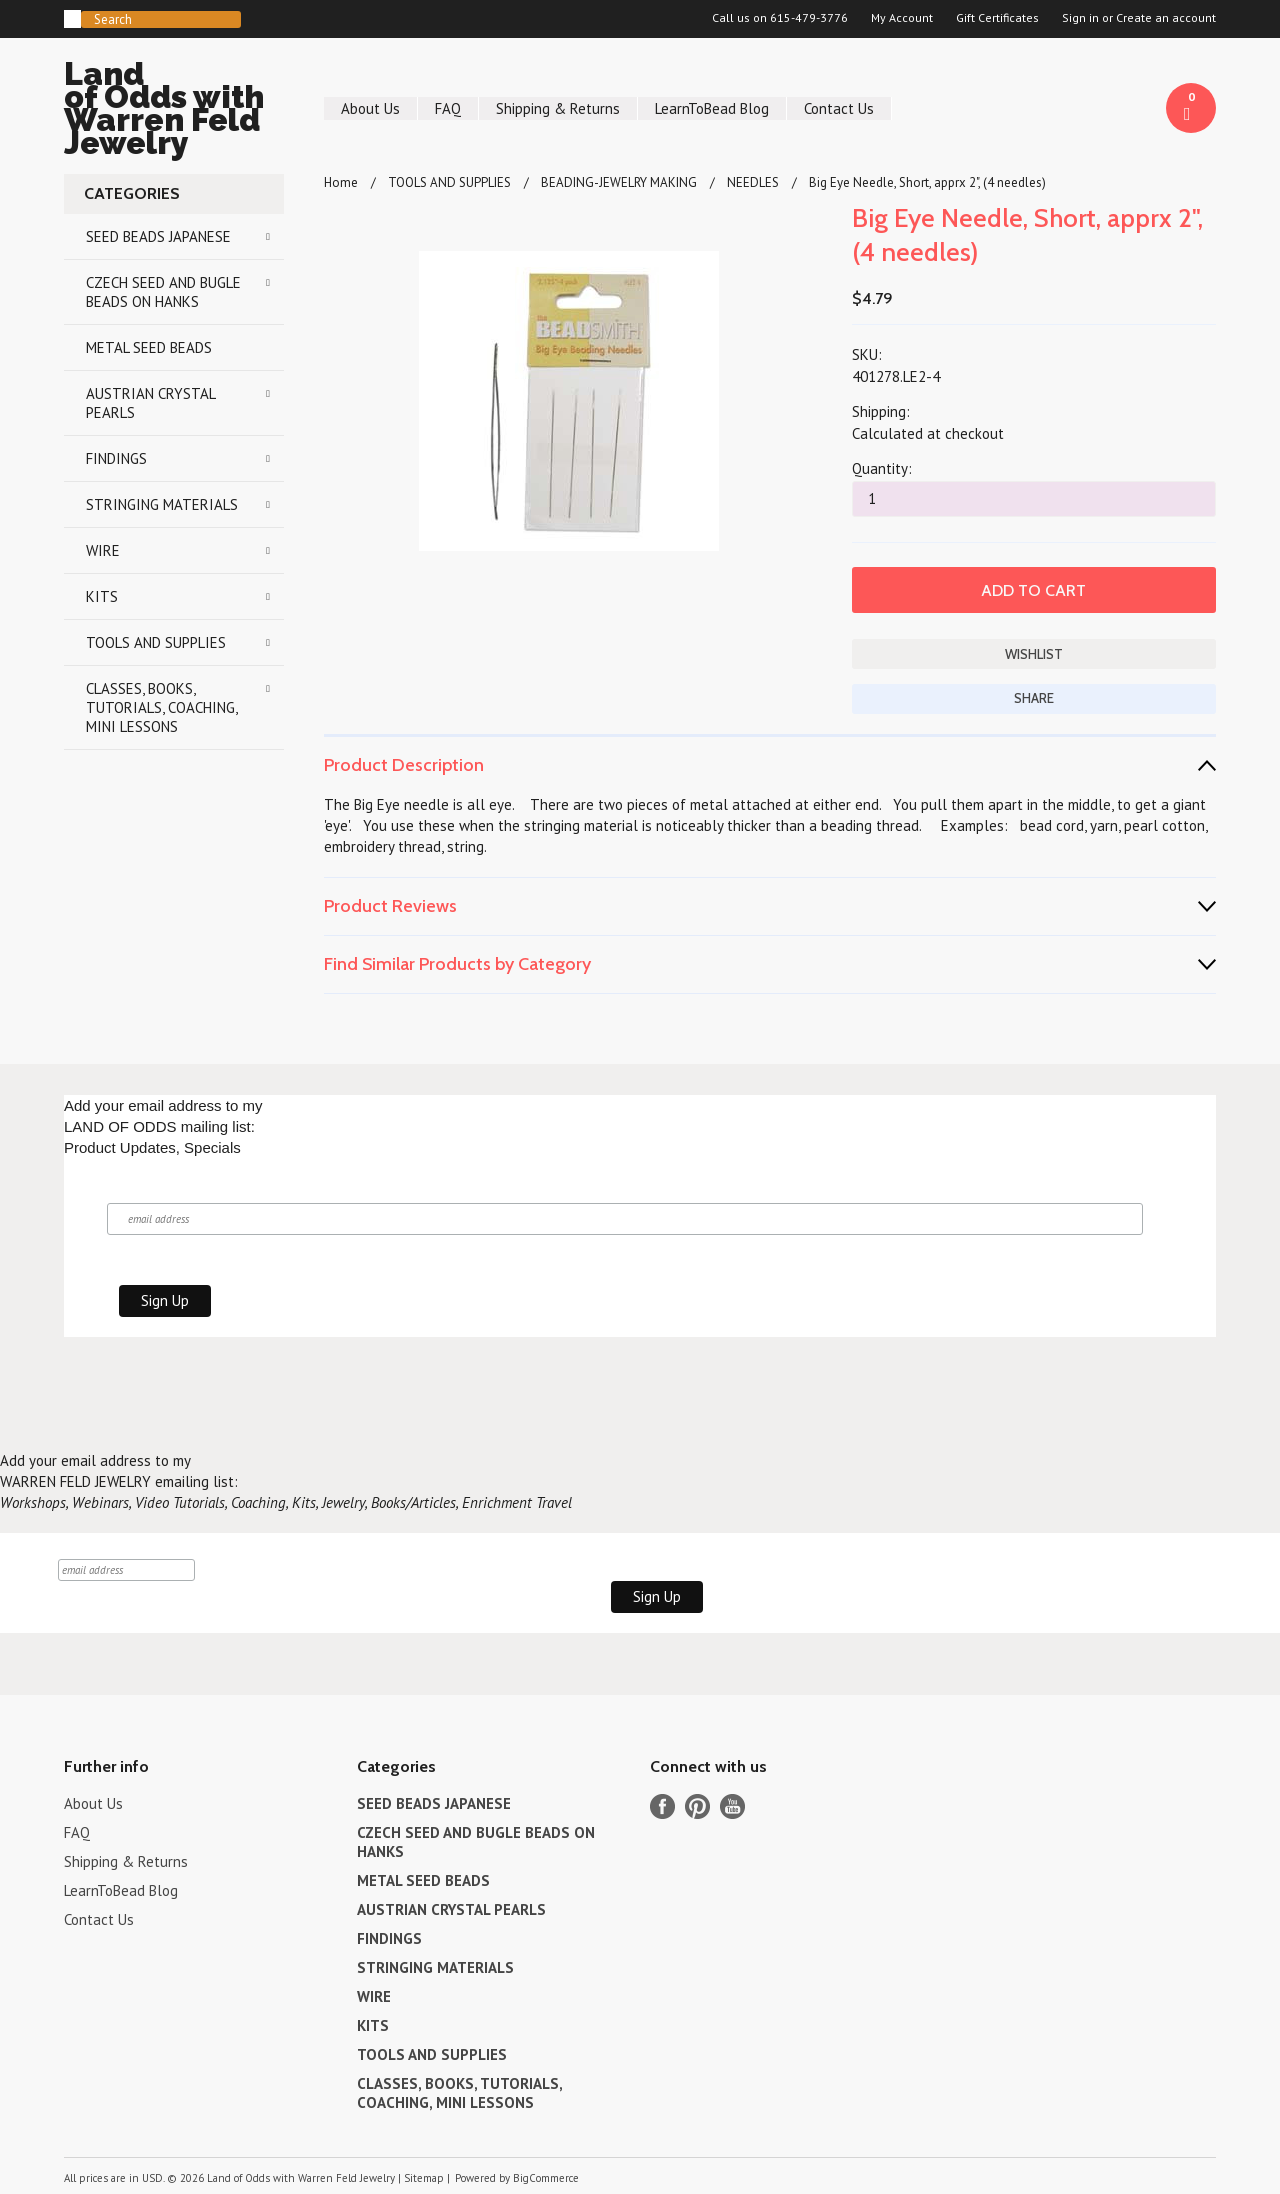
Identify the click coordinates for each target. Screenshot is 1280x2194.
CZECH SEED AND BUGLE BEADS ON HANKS (163, 292)
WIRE (103, 550)
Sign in (1080, 18)
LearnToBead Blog (712, 108)
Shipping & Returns (558, 108)
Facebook (662, 1806)
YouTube (732, 1806)
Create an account (1166, 18)
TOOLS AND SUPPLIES (156, 642)
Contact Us (839, 108)
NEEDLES (753, 182)
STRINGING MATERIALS (162, 504)
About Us (370, 108)
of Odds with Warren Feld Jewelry (174, 111)
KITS (102, 596)
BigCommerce (546, 2178)
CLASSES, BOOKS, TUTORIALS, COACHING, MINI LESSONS (162, 707)
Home (341, 182)
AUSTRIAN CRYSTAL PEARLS (151, 403)
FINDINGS (116, 458)
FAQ (448, 108)
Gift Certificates (997, 18)
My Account (902, 18)
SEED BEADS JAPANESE (158, 236)
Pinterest (697, 1806)
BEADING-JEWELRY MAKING (619, 182)
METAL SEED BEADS (149, 347)
